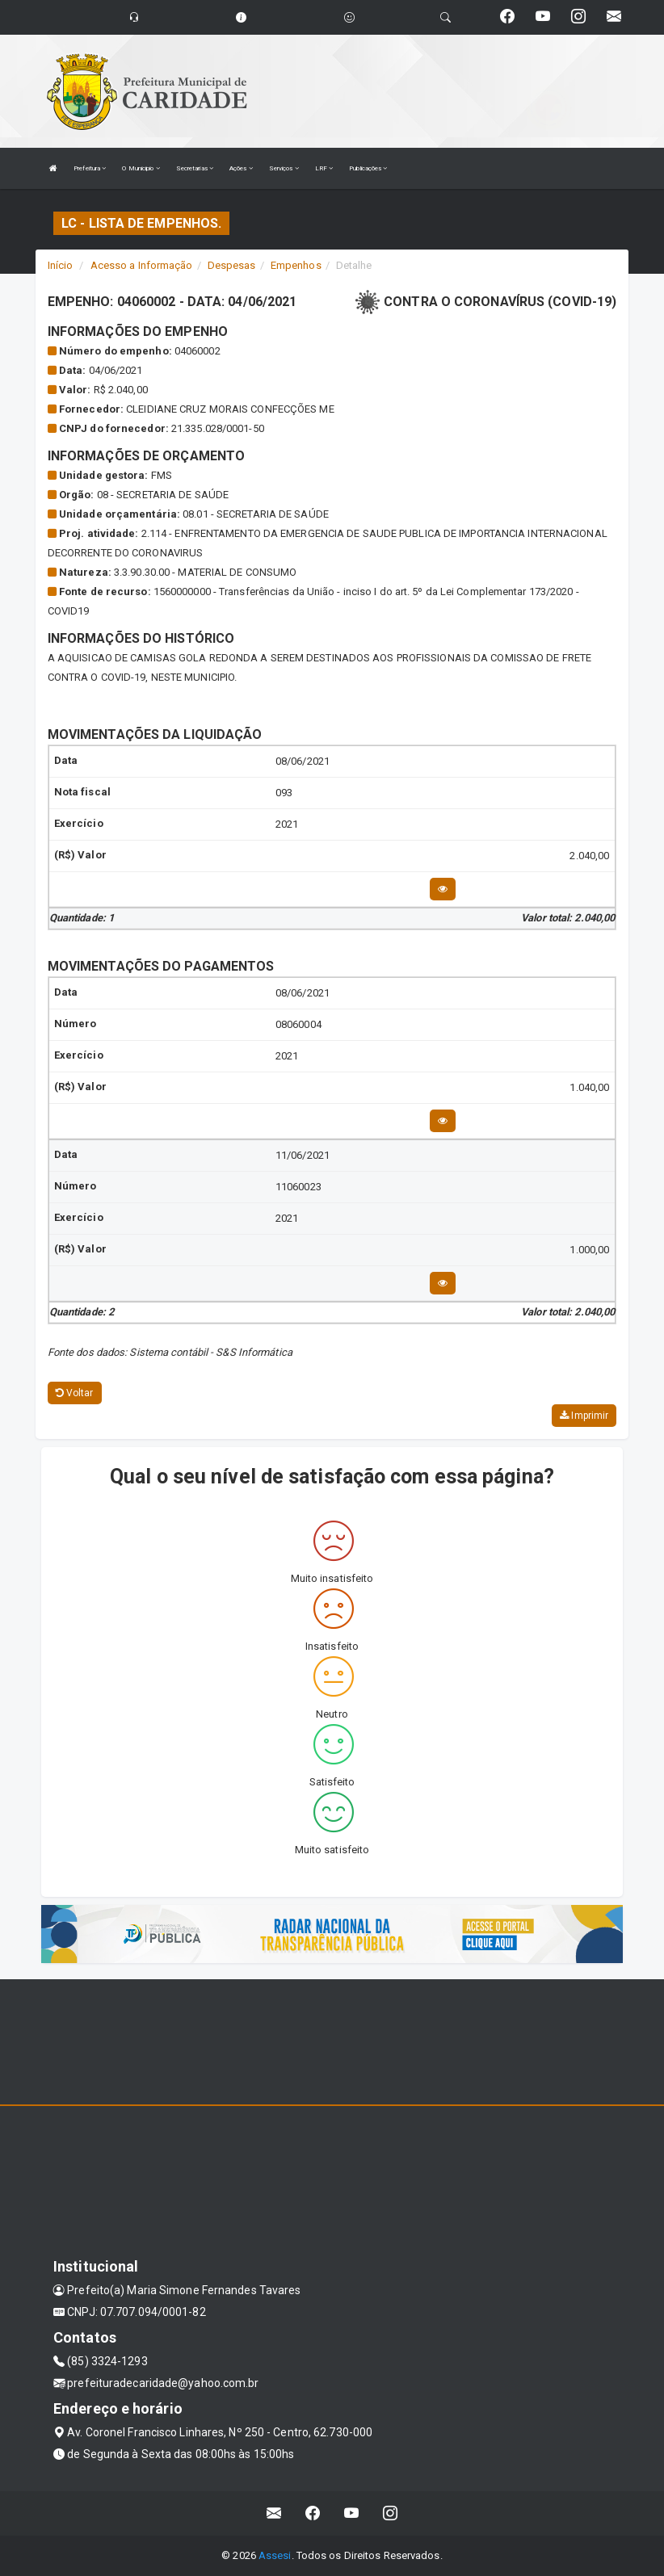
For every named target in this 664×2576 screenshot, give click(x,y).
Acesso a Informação (141, 265)
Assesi (275, 2555)
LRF (324, 168)
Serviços (284, 168)
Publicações (368, 168)
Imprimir (584, 1415)
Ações (241, 168)
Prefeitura (90, 168)
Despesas (232, 265)
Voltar (75, 1393)
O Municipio (140, 168)
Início (61, 265)
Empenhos (296, 265)
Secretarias (194, 168)
